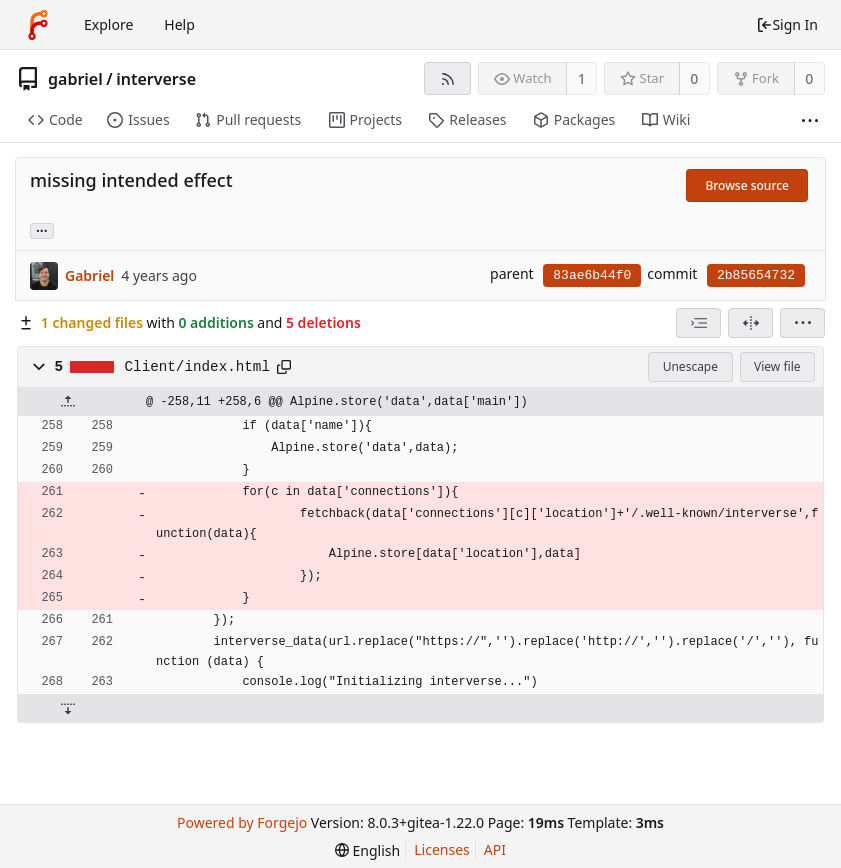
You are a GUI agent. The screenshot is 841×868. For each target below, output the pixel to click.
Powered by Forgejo (242, 822)
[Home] (38, 25)
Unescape (690, 366)
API (495, 849)
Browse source (747, 185)
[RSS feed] (447, 78)
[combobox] (698, 323)
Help (179, 24)
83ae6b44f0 (592, 275)
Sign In (787, 24)
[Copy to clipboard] (284, 367)
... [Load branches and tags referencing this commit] (42, 229)
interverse (156, 79)
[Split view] (750, 323)
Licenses (442, 849)
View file (777, 366)
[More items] (810, 120)
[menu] (802, 323)
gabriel (75, 79)
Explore (108, 24)
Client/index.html (197, 367)
